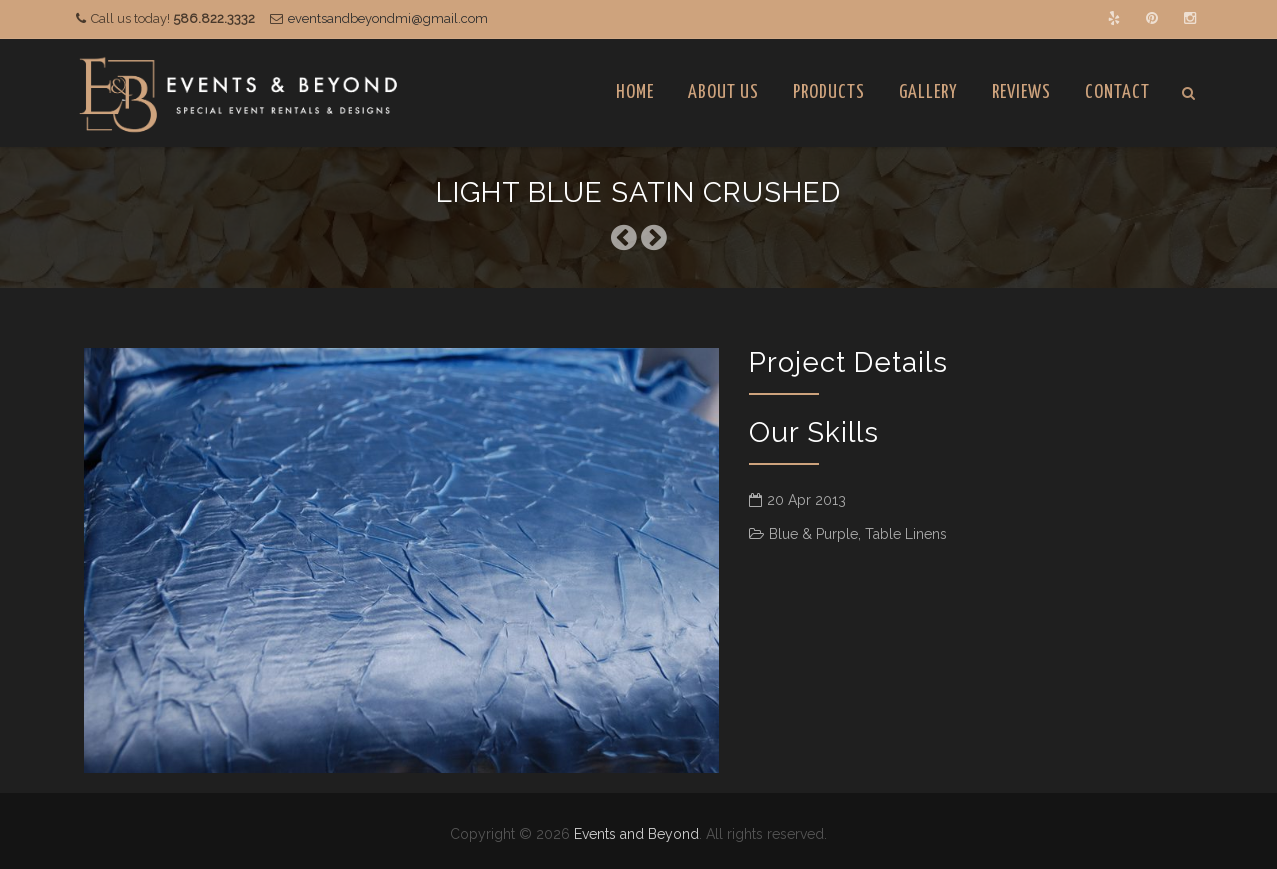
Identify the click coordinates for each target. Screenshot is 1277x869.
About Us (723, 92)
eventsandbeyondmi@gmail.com (388, 18)
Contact (1117, 92)
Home (635, 92)
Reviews (1021, 92)
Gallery (928, 92)
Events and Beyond (636, 834)
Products (829, 92)
